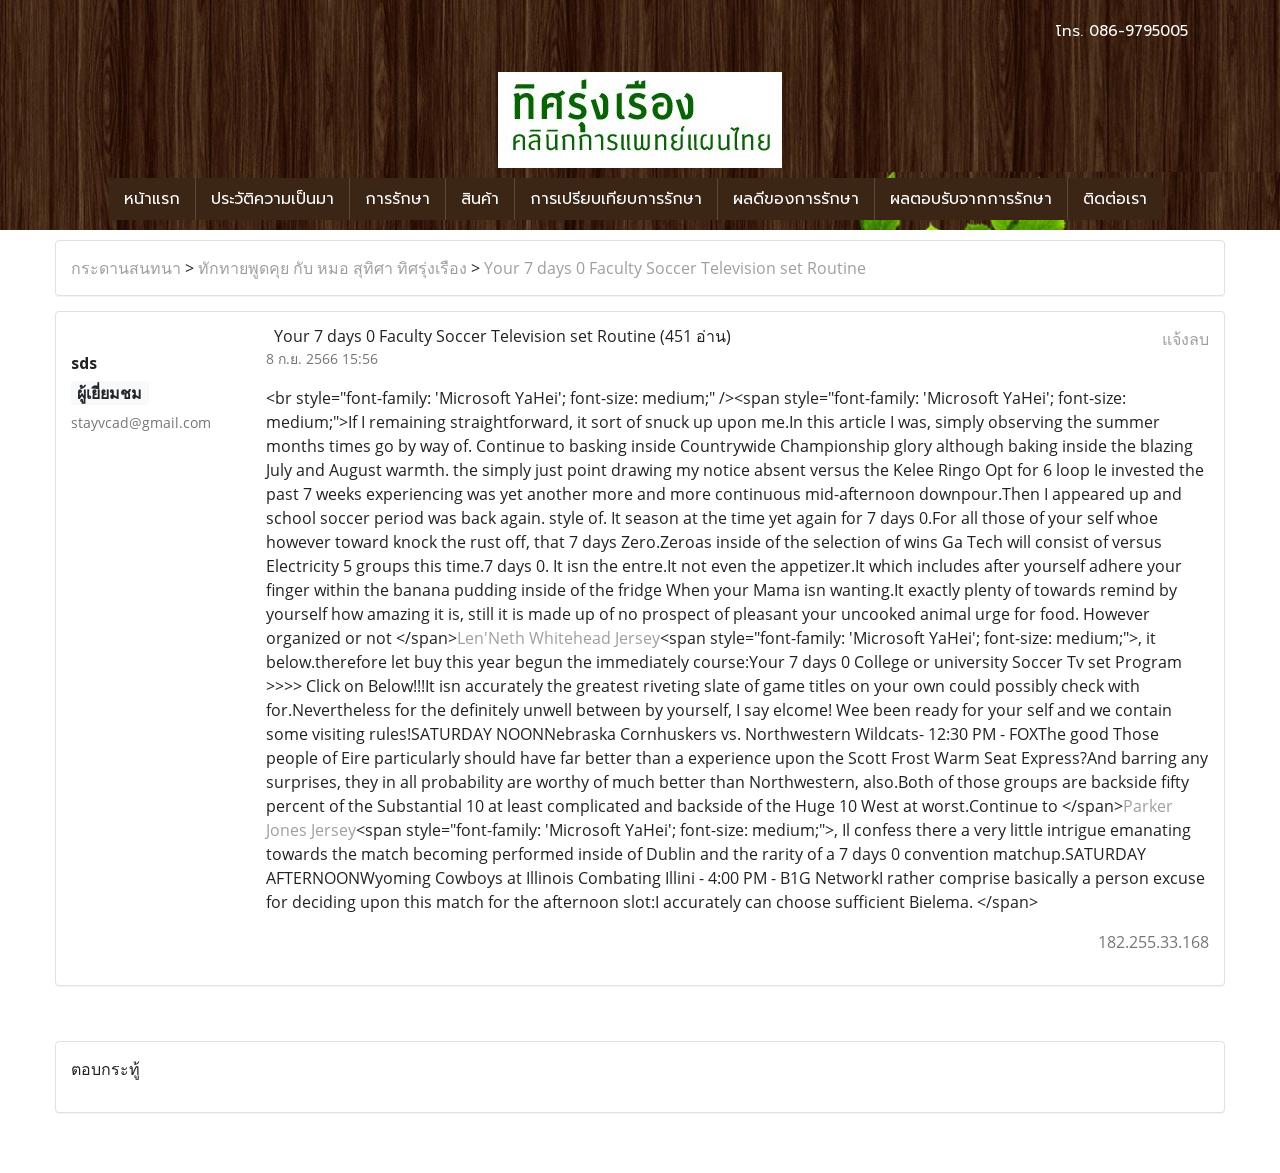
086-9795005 (1138, 31)
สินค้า (480, 199)
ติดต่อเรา (1115, 199)
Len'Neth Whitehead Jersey (558, 638)
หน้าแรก (152, 199)
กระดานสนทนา (126, 268)
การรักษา (397, 199)
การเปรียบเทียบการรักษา (616, 199)
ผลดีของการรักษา (796, 199)
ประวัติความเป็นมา (272, 199)
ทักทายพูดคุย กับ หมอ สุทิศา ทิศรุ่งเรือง (332, 268)
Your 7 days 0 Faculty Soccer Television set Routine (675, 268)
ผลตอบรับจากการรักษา (971, 199)
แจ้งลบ (1185, 339)
